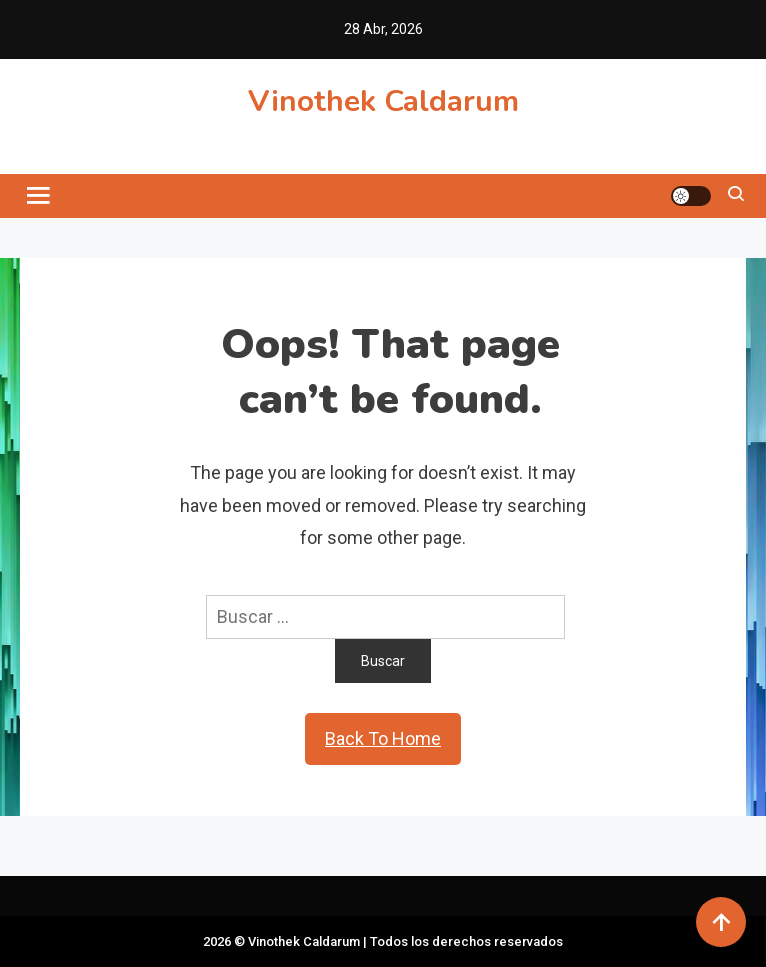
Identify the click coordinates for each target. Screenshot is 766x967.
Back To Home (383, 738)
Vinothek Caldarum (383, 101)
